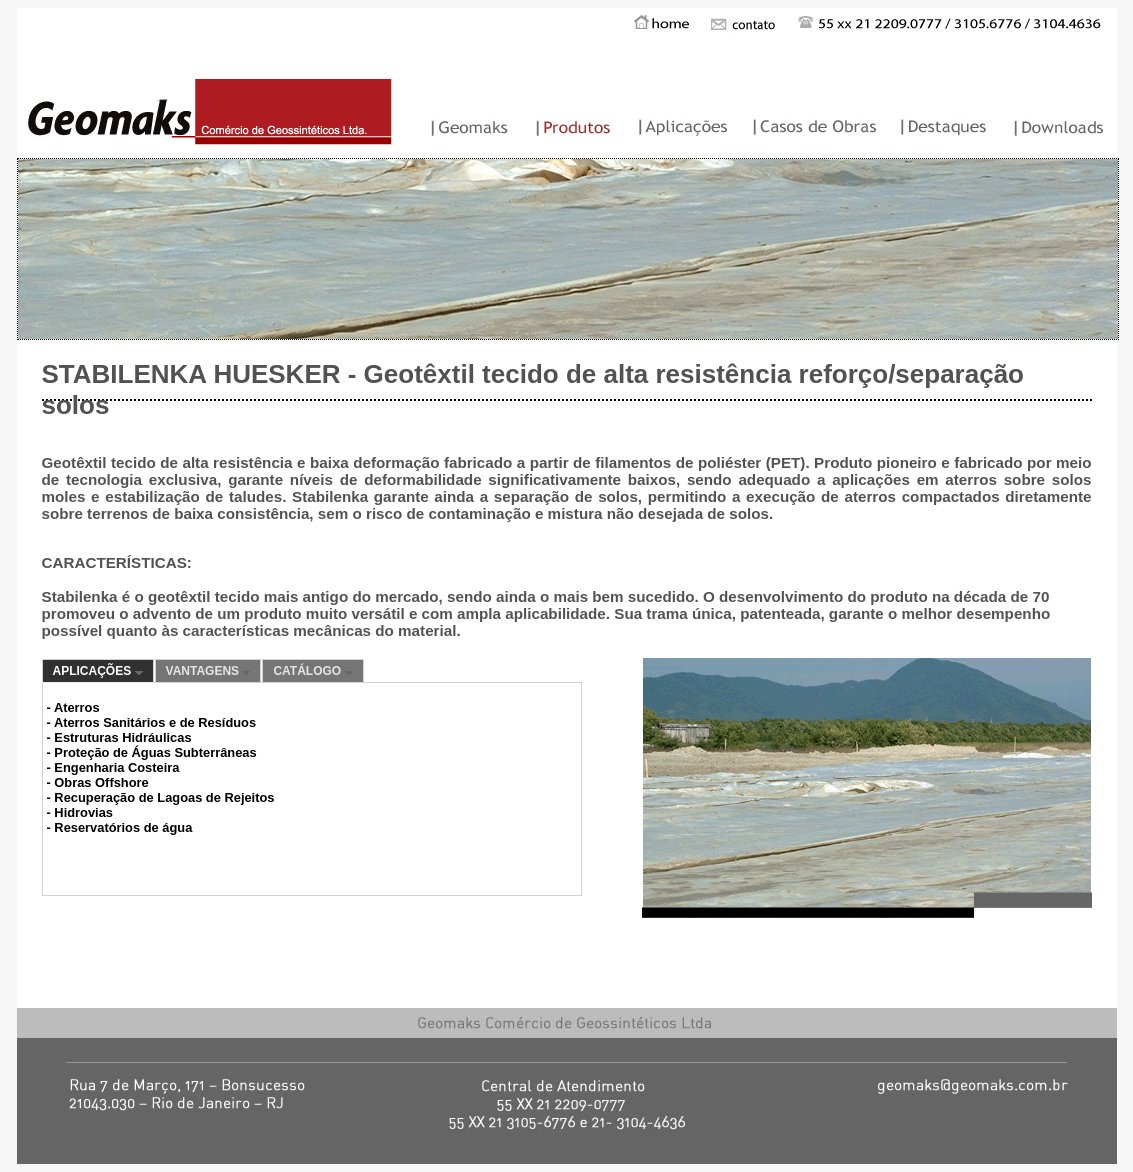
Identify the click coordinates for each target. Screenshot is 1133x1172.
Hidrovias (83, 812)
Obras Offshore (101, 782)
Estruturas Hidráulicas (122, 737)
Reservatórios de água (123, 827)
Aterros (77, 707)
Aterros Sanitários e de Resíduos (155, 722)
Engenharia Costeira (116, 767)
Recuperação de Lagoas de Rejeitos (164, 797)
